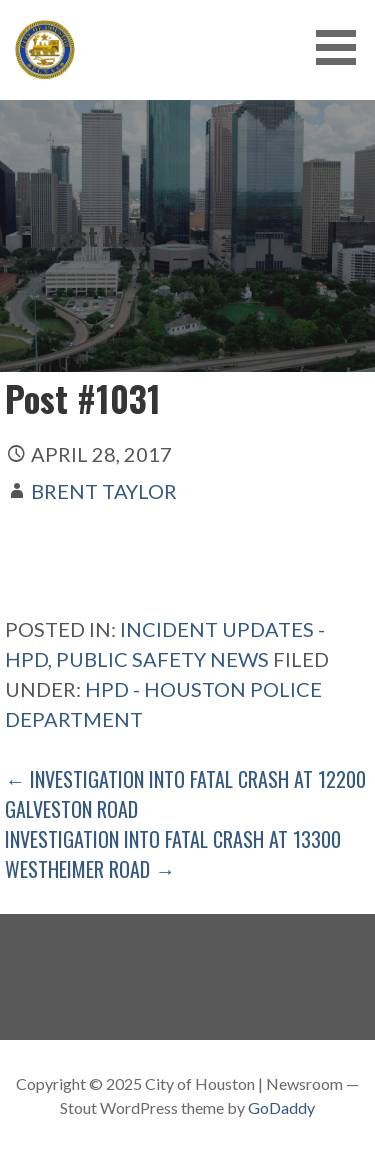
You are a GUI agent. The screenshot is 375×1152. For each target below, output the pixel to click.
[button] (343, 47)
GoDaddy (281, 1107)
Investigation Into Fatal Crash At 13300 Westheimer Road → (173, 854)
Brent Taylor (104, 491)
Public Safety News (162, 659)
